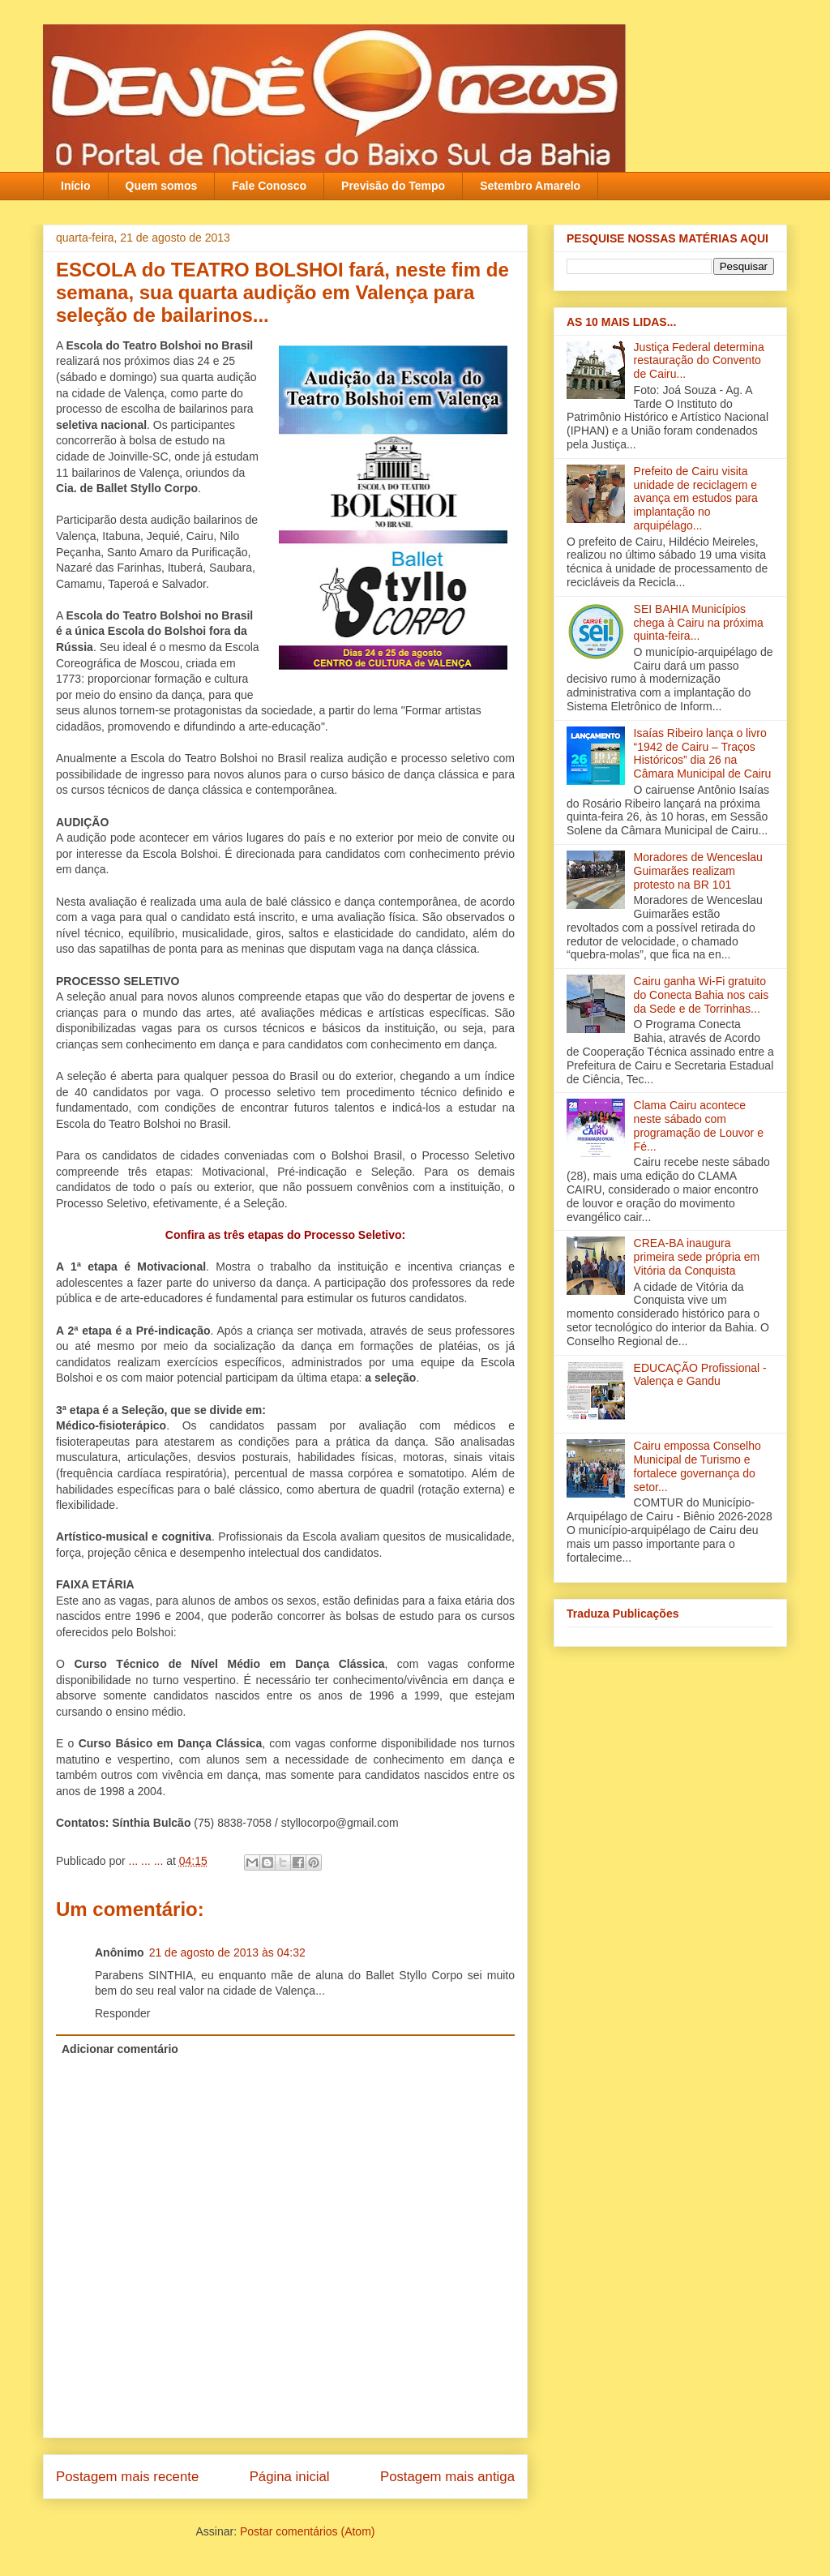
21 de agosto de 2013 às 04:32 (227, 1952)
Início (76, 185)
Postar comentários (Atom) (307, 2531)
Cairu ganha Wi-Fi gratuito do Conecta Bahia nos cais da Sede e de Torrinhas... (701, 995)
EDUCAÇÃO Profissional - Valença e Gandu (700, 1374)
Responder (123, 2013)
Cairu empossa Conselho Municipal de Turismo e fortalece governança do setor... (697, 1466)
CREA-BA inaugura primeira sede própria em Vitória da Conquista (697, 1257)
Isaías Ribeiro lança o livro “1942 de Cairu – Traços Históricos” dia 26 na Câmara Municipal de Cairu (703, 753)
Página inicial (290, 2476)
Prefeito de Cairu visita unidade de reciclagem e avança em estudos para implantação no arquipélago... (696, 498)
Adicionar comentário (120, 2048)
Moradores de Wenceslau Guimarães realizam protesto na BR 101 (698, 871)
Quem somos (162, 185)
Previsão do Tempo (393, 185)
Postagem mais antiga (447, 2476)
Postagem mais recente (127, 2476)
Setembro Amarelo (530, 185)
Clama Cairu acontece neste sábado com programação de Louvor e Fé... (699, 1125)
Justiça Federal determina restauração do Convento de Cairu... (699, 361)
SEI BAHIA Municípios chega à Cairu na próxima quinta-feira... (699, 622)
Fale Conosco (269, 185)
